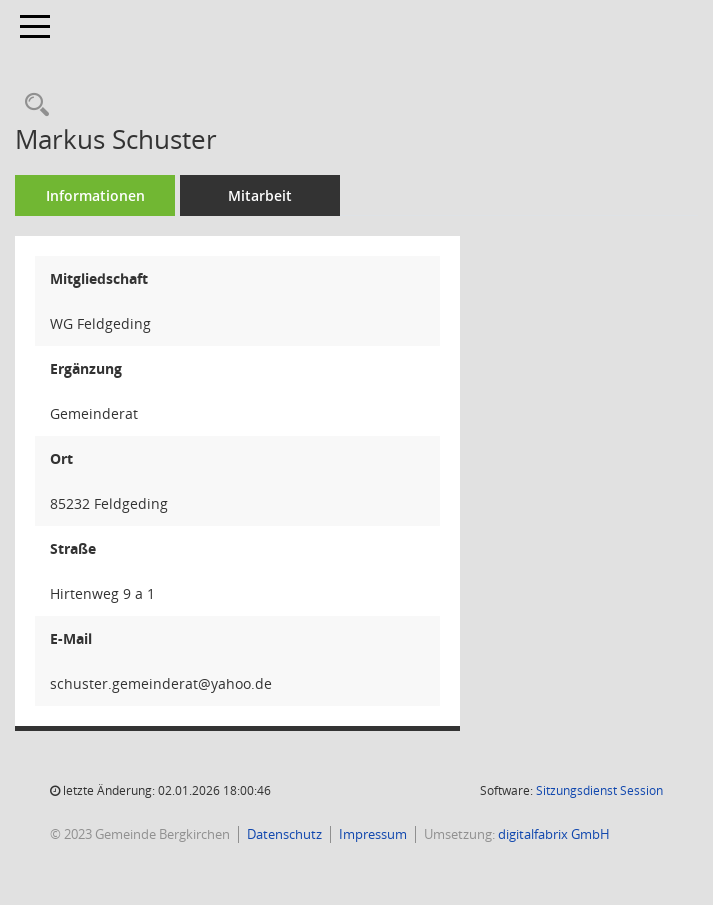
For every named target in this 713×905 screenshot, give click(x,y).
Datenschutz (284, 834)
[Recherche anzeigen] (32, 105)
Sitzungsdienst (599, 790)
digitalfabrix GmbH (554, 834)
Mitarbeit (260, 195)
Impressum (373, 834)
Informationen (95, 195)
